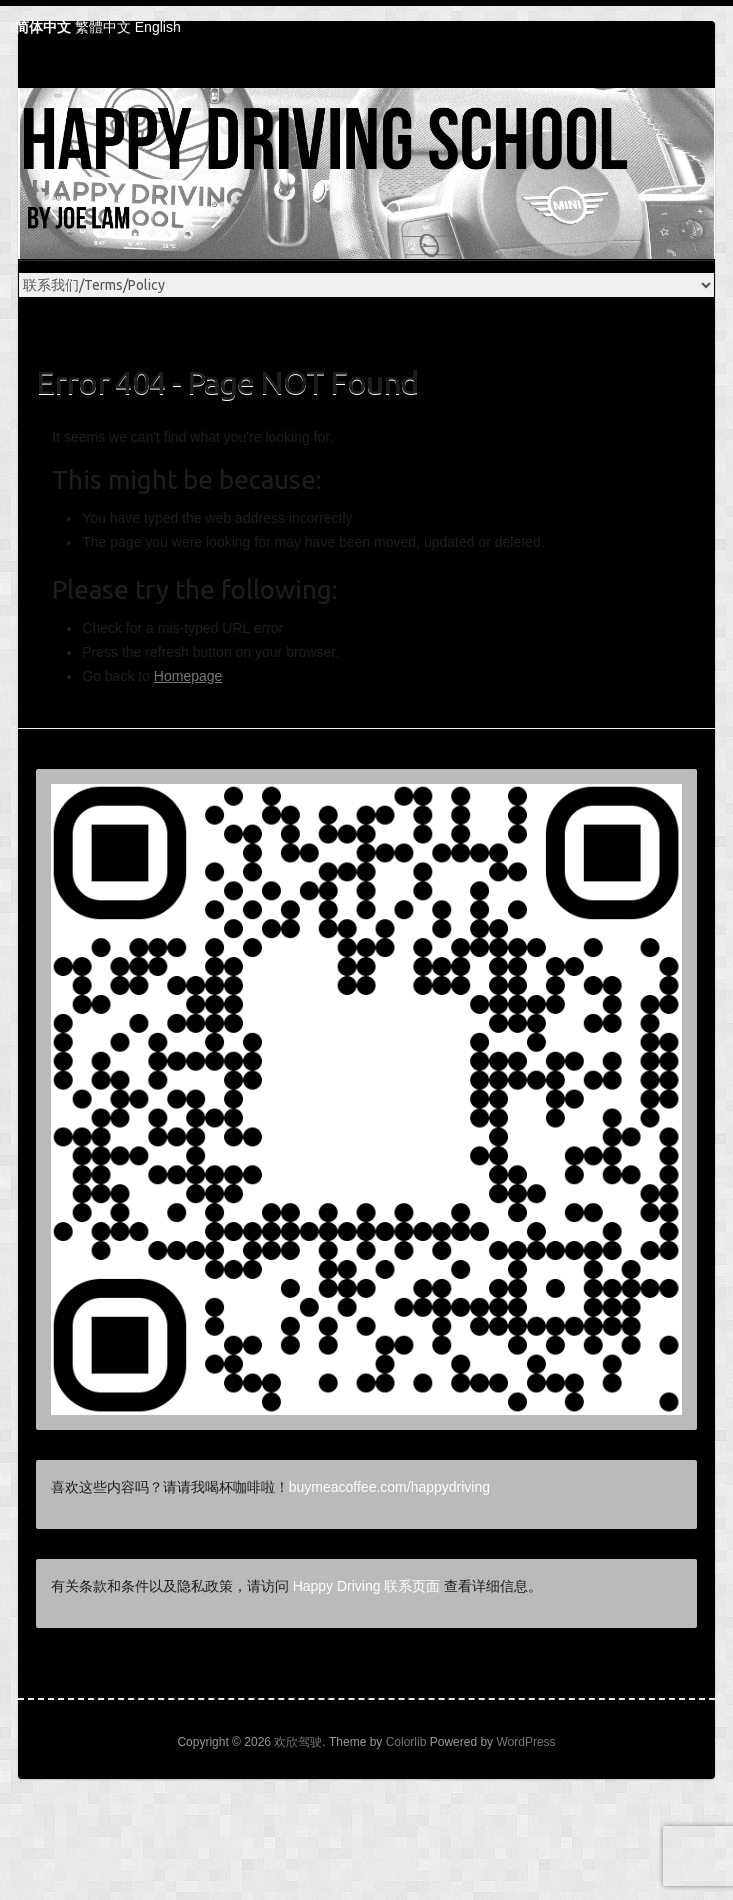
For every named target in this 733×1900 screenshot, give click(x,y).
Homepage (188, 676)
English (158, 27)
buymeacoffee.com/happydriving (389, 1487)
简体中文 (43, 27)
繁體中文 (103, 27)
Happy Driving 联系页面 (367, 1586)
